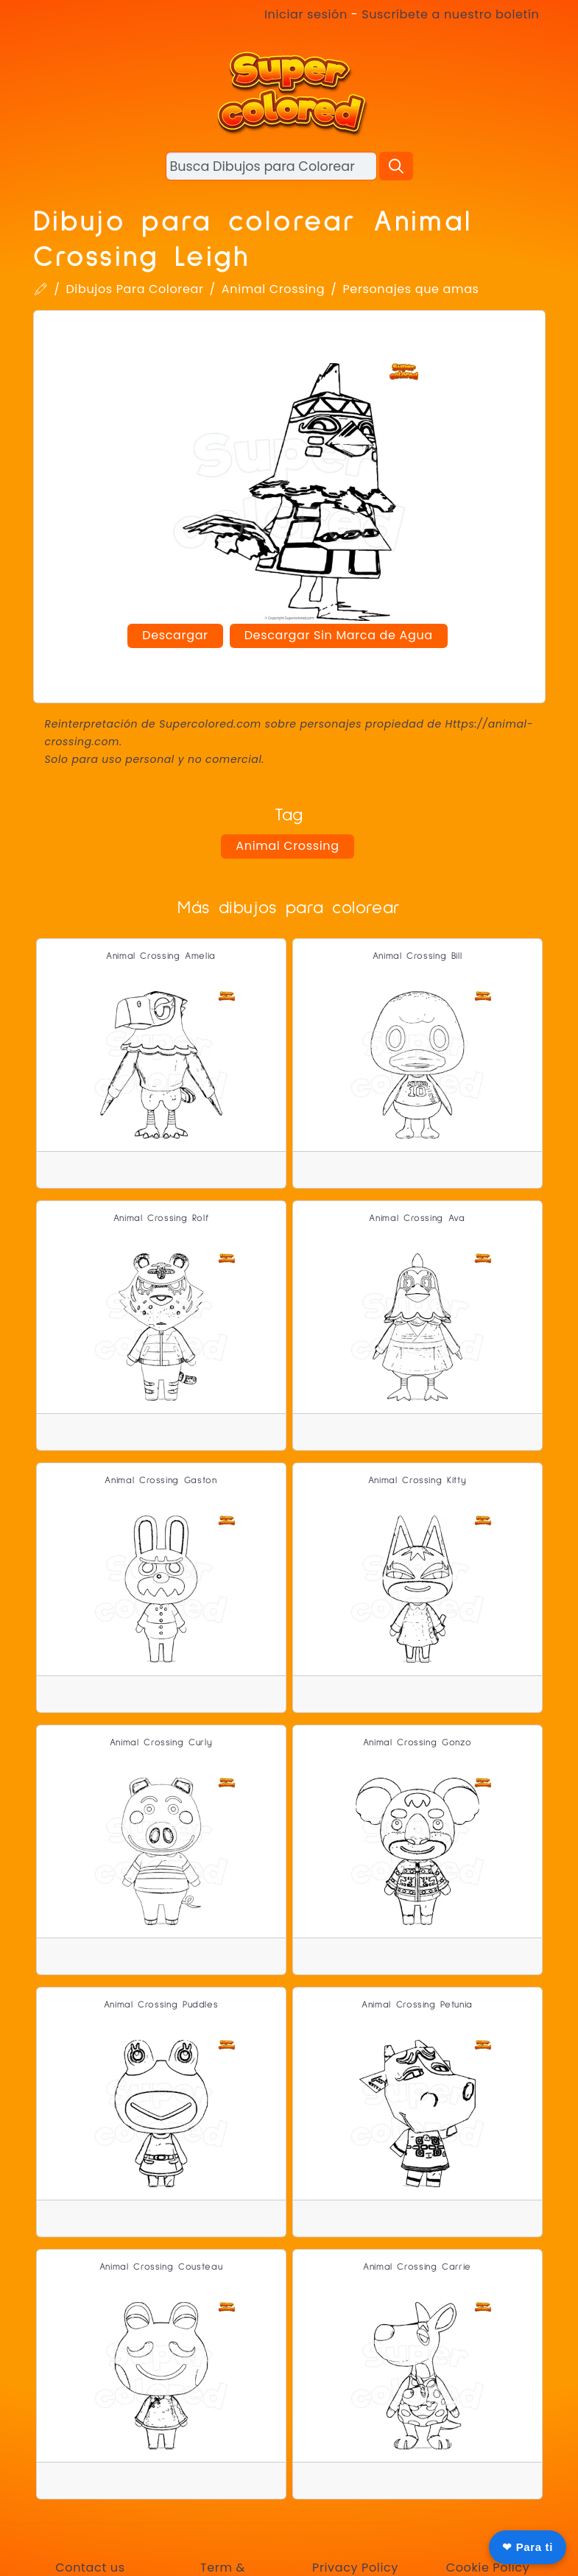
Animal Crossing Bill (417, 956)
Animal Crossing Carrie (417, 2267)
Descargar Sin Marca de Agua (338, 635)
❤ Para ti (527, 2547)
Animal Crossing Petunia (417, 2005)
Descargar (175, 635)
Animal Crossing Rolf (161, 1218)
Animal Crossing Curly (161, 1743)
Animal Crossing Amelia (161, 956)
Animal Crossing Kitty (417, 1480)
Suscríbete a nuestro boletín (450, 14)
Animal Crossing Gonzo (417, 1743)
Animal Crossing (273, 289)
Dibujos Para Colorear (134, 289)
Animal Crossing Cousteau (160, 2267)
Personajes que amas (410, 289)
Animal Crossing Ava (417, 1218)
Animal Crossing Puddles (161, 2005)
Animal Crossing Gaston (160, 1480)
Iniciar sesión (306, 14)
